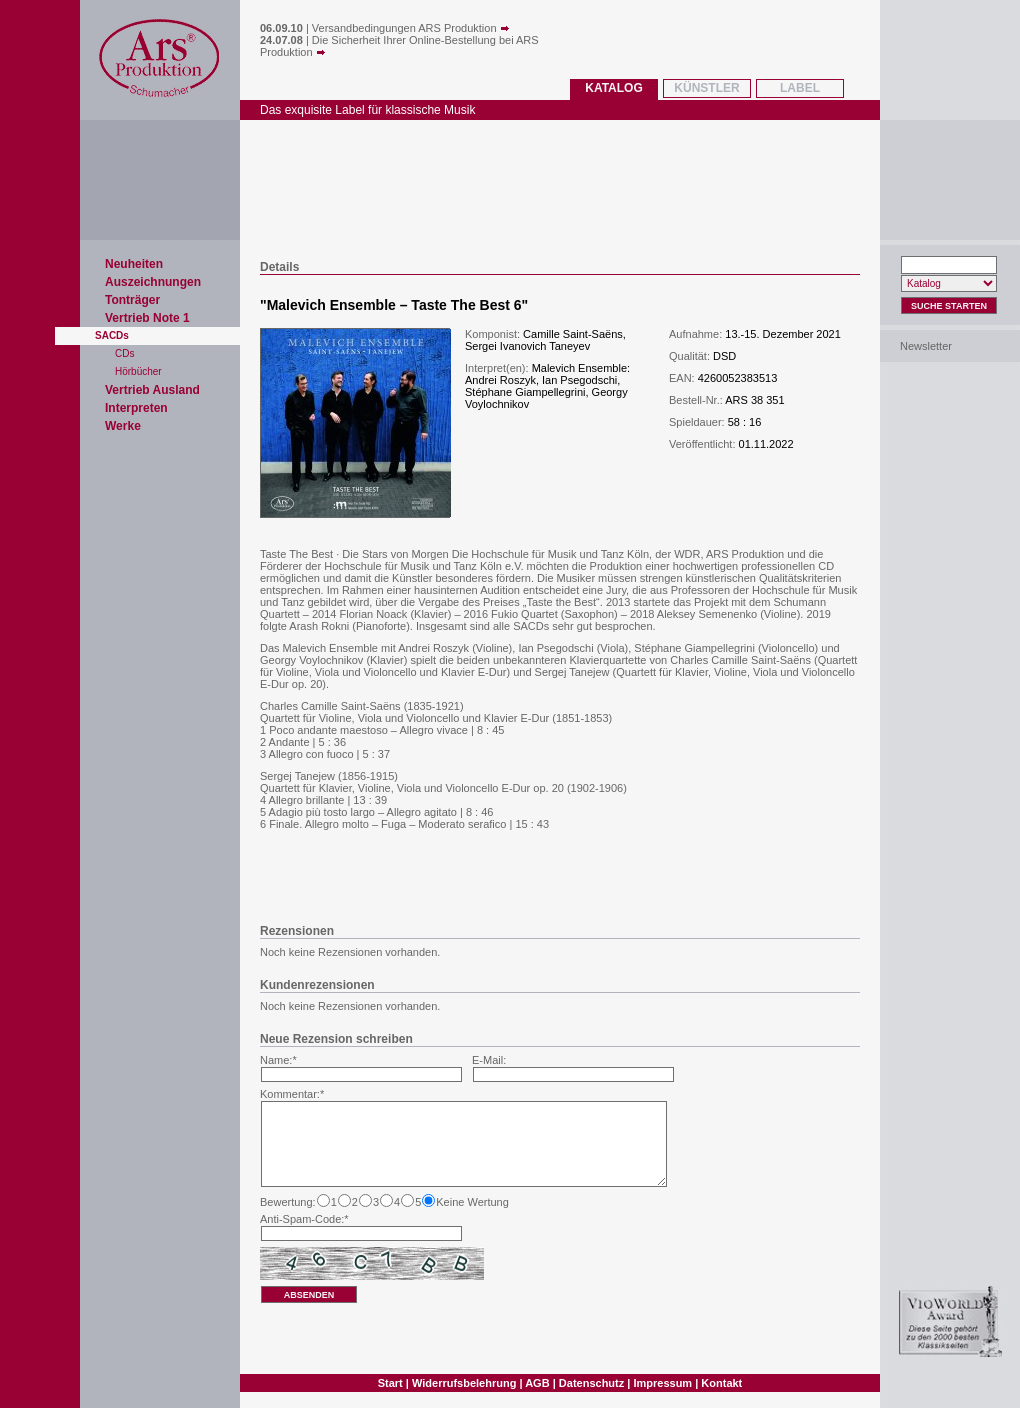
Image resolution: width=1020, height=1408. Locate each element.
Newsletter (926, 346)
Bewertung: (288, 1202)
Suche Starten (949, 306)
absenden (309, 1295)
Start (390, 1383)
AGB (537, 1383)
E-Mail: (489, 1060)
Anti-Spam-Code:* (304, 1219)
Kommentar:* (292, 1094)
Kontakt (721, 1383)
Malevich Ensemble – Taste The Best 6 (394, 305)
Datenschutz (591, 1383)
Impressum (662, 1383)
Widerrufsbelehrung (464, 1383)
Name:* (278, 1060)
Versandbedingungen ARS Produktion (411, 28)
